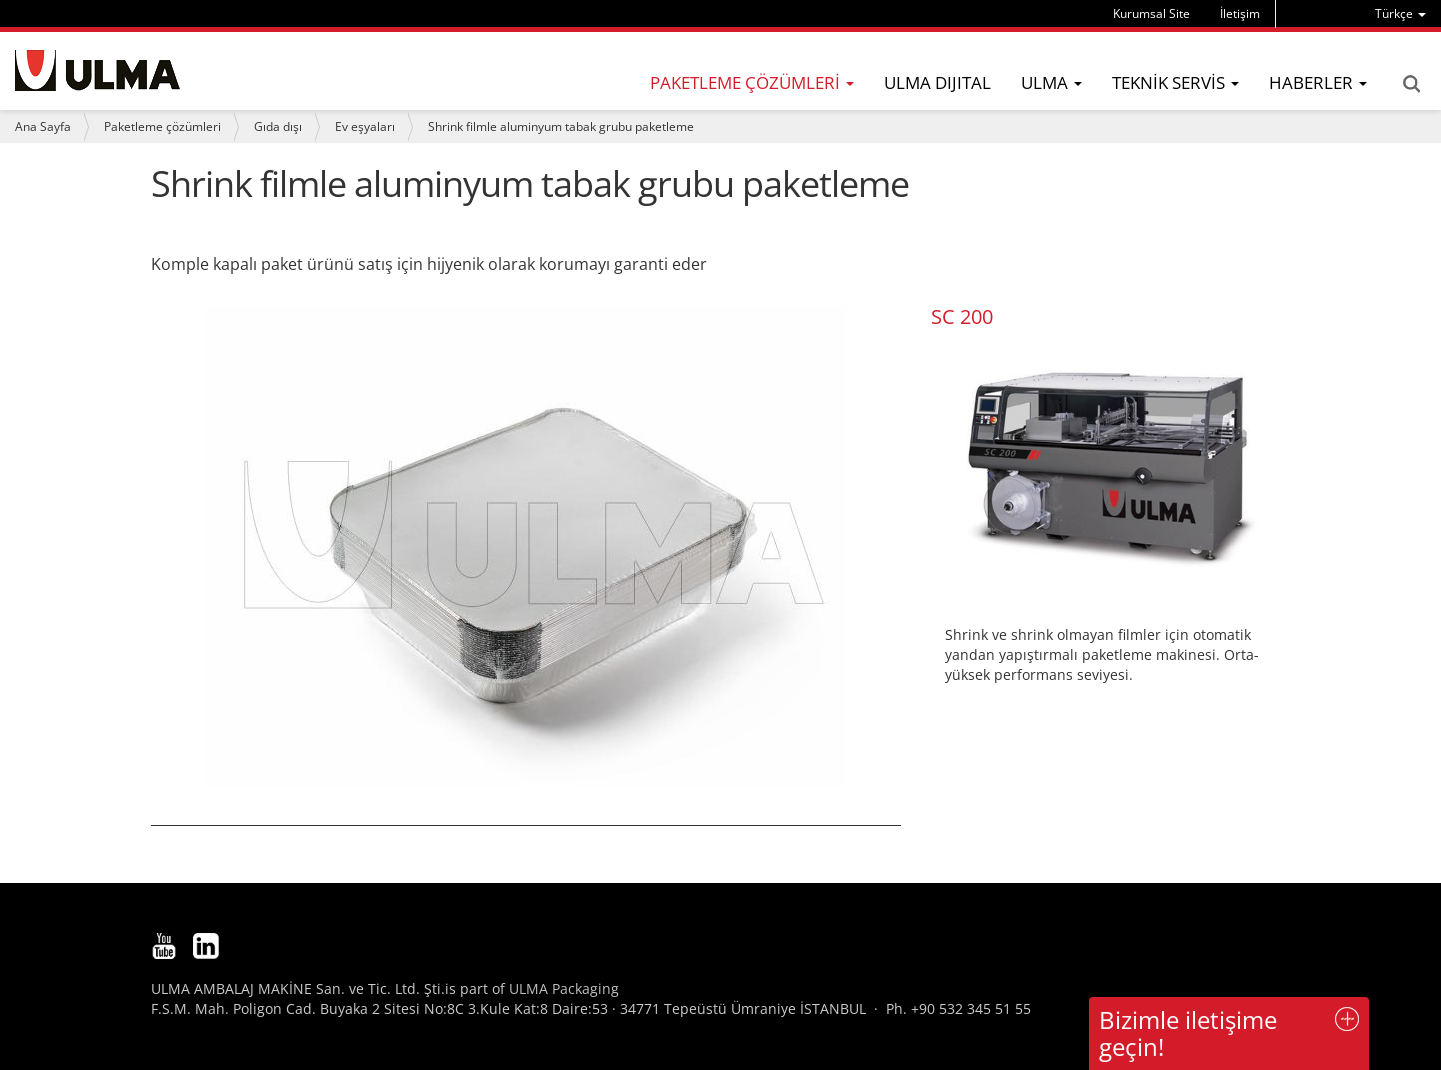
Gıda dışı (278, 126)
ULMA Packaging (564, 988)
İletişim (1240, 13)
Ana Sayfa (43, 126)
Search (1411, 84)
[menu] (1400, 13)
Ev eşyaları (365, 126)
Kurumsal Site (1151, 13)
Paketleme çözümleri (162, 126)
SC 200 (962, 316)
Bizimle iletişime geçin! (1188, 1032)
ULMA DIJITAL (937, 82)
